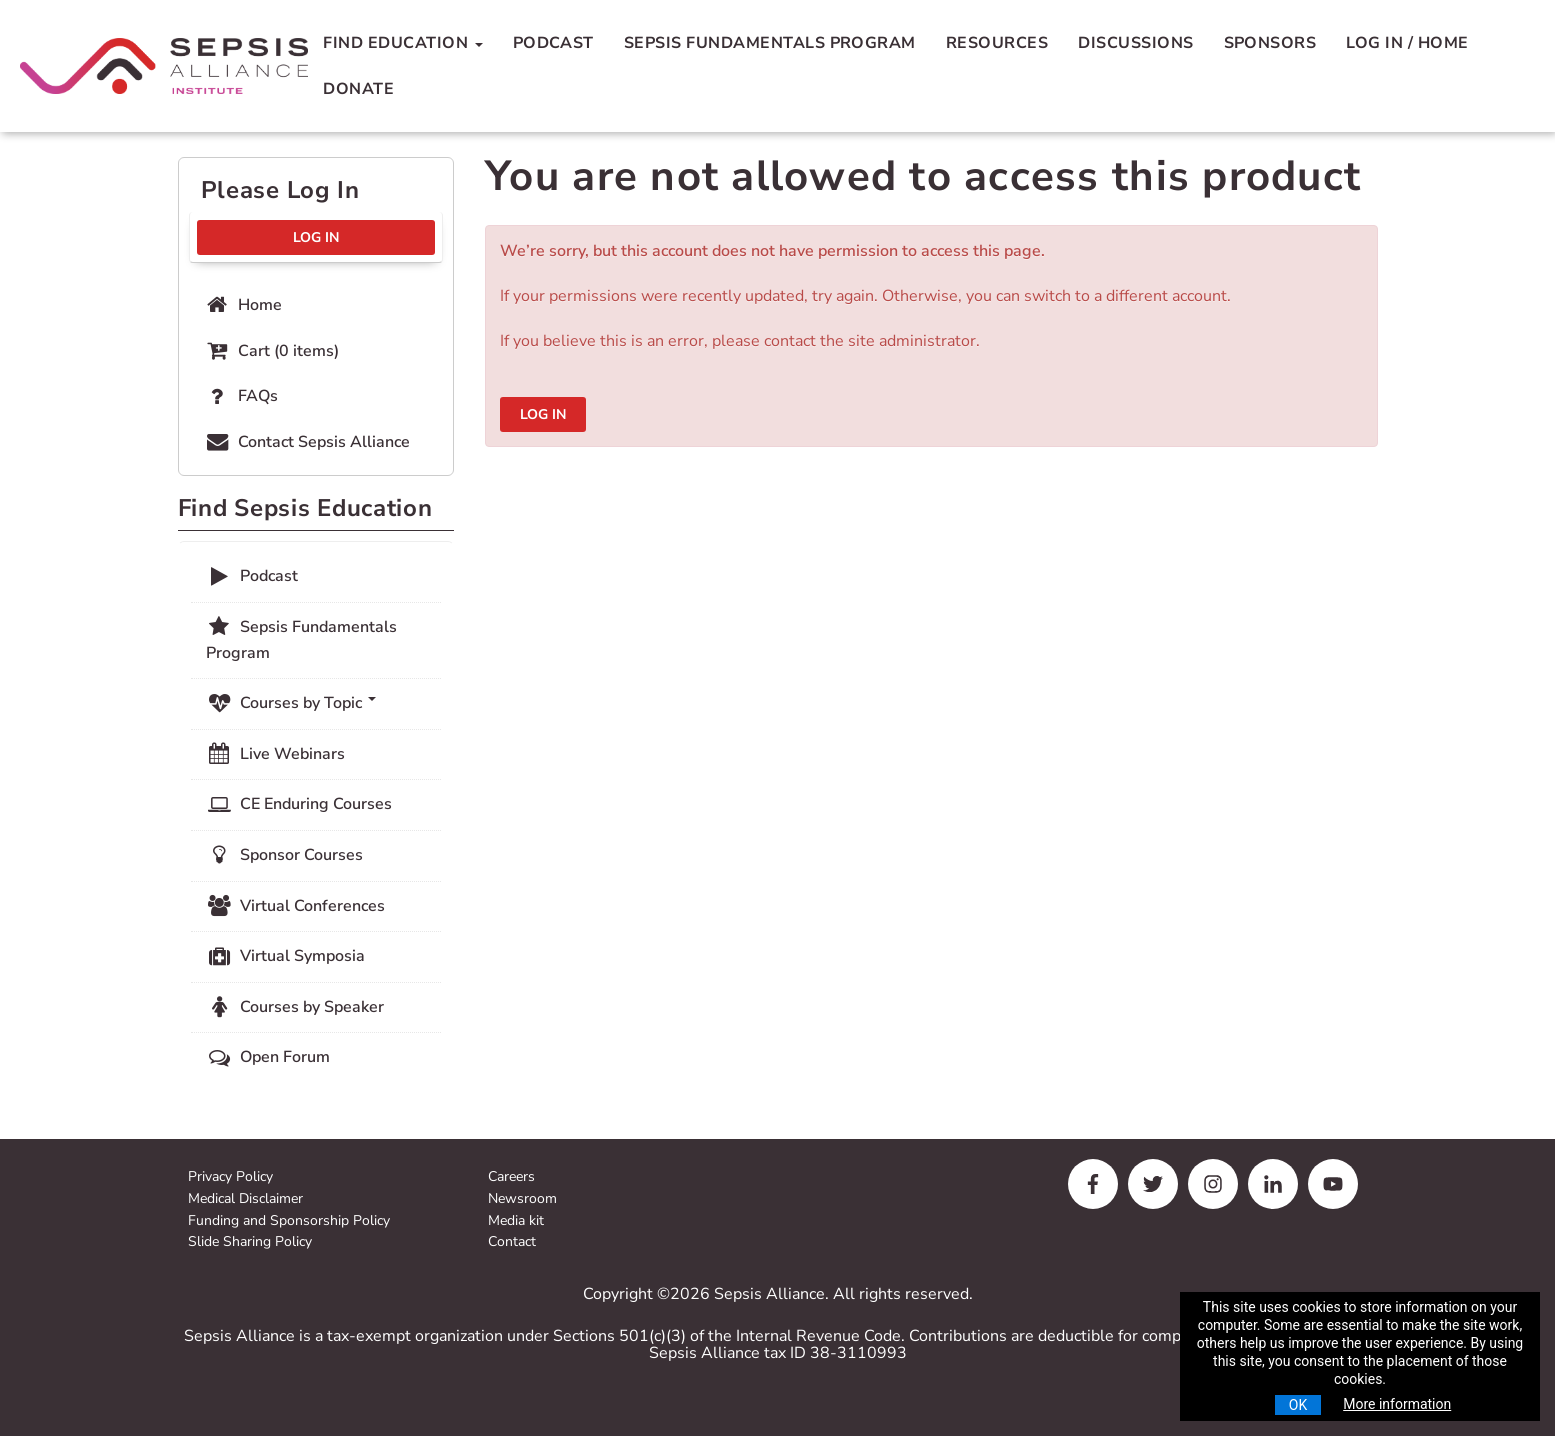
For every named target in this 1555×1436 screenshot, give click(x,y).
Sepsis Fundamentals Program (770, 43)
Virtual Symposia (285, 956)
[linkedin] (1273, 1184)
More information (1397, 1404)
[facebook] (1093, 1184)
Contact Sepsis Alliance (307, 442)
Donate (358, 89)
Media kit (516, 1221)
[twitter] (1153, 1184)
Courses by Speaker (295, 1007)
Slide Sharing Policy (250, 1242)
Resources (997, 43)
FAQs (241, 396)
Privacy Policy (230, 1177)
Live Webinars (275, 754)
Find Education (402, 43)
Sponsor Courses (284, 855)
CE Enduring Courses (299, 804)
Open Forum (268, 1057)
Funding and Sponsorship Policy (289, 1221)
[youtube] (1333, 1184)
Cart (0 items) (271, 351)
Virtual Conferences (295, 906)
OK (1298, 1405)
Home (243, 305)
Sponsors (1270, 43)
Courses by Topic (291, 703)
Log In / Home (1407, 43)
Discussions (1135, 43)
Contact (512, 1242)
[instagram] (1213, 1184)
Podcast (553, 43)
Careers (511, 1177)
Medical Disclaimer (245, 1199)
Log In (543, 414)
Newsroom (522, 1199)
